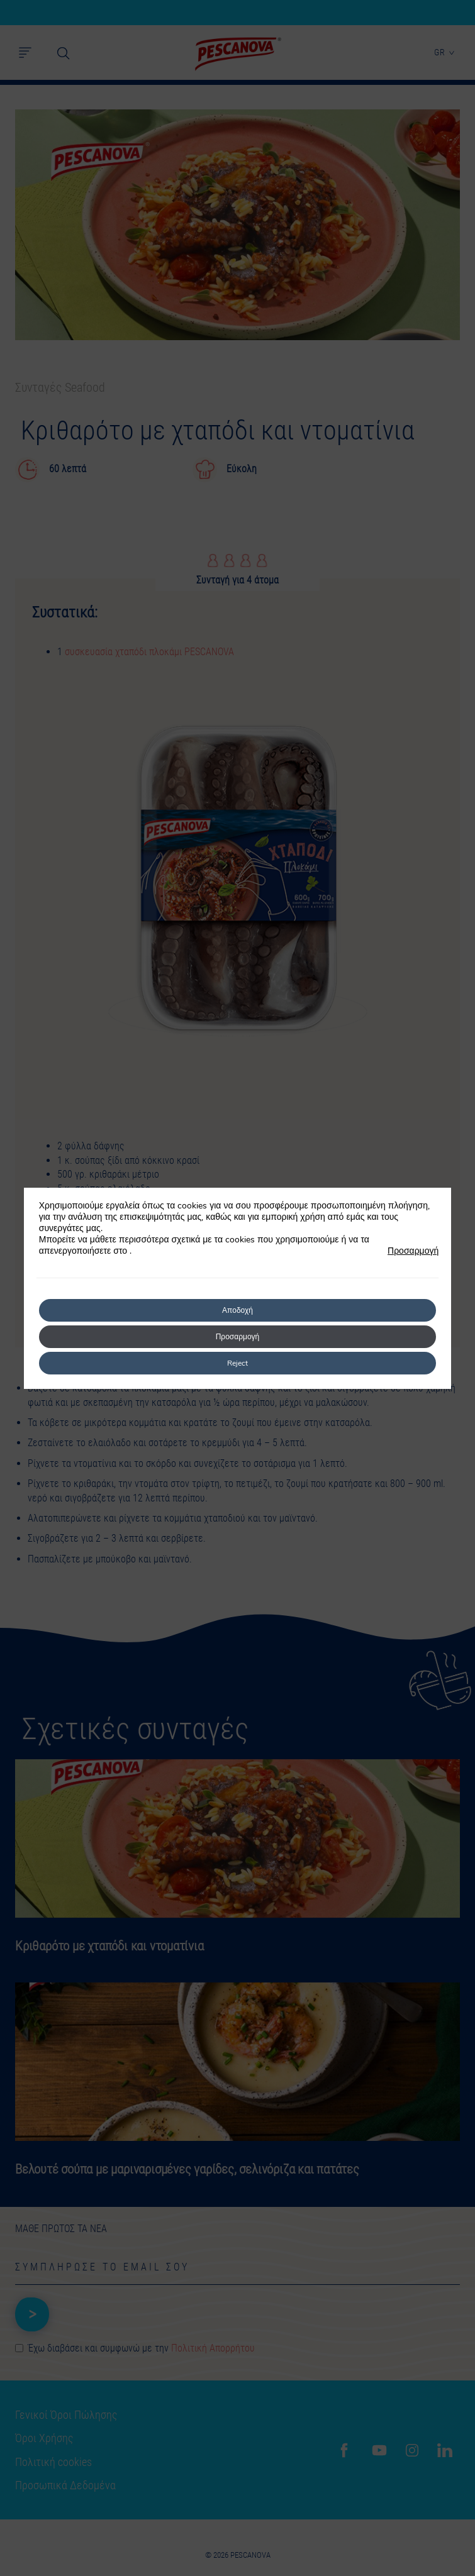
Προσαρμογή (413, 1251)
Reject (237, 1363)
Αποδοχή (237, 1310)
